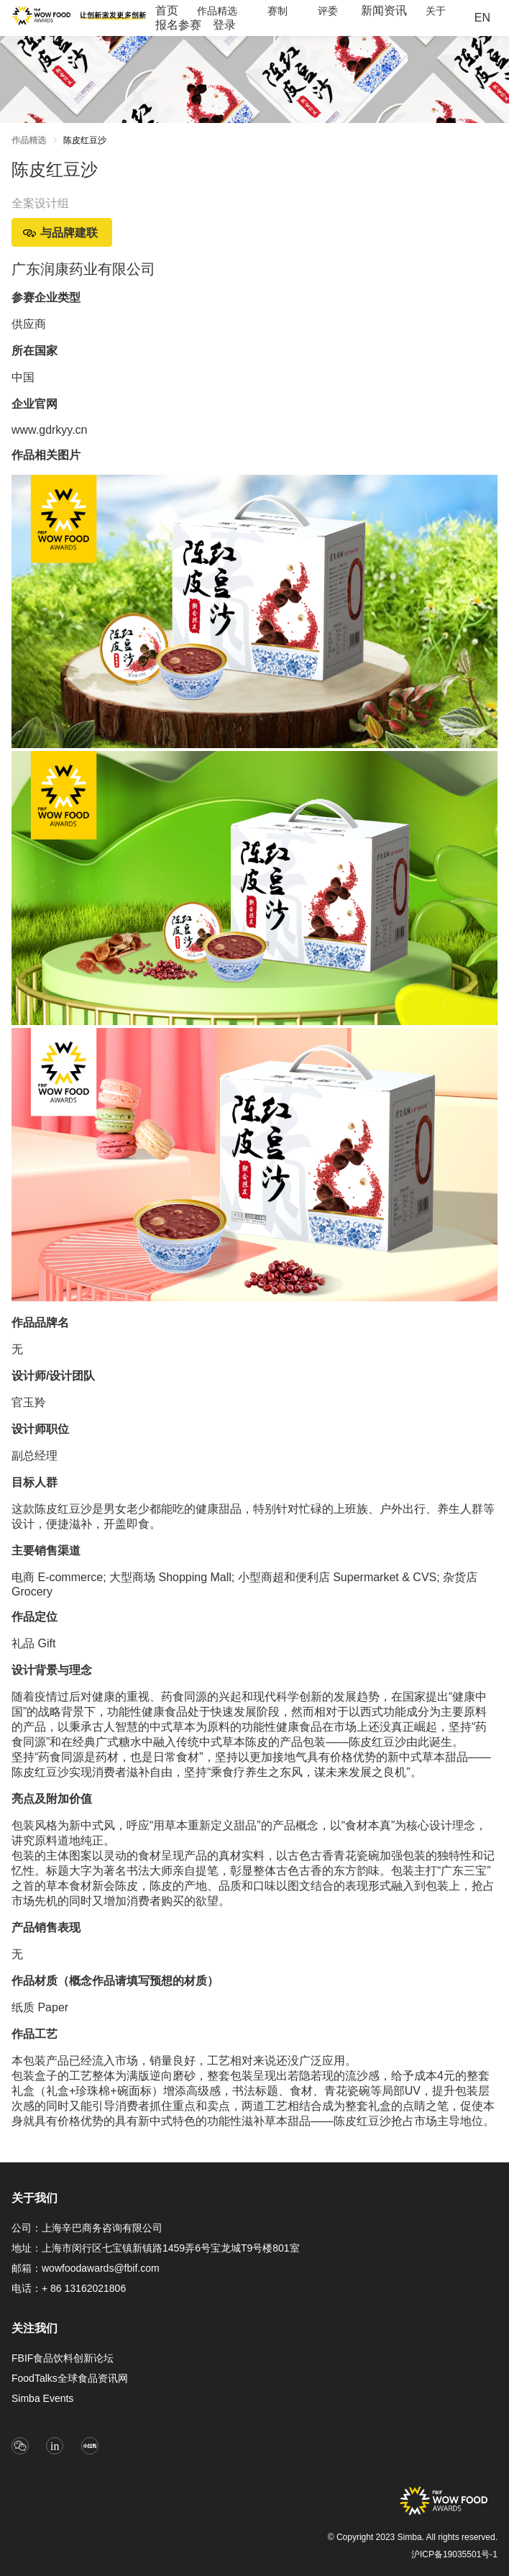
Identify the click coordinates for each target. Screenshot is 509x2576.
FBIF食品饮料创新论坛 (63, 2358)
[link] (84, 143)
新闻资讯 (384, 10)
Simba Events (42, 2398)
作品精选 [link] (29, 140)
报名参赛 (178, 25)
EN (482, 18)
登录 (224, 25)
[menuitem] (167, 11)
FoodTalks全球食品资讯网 (70, 2378)
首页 (166, 10)
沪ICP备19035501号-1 (454, 2554)
